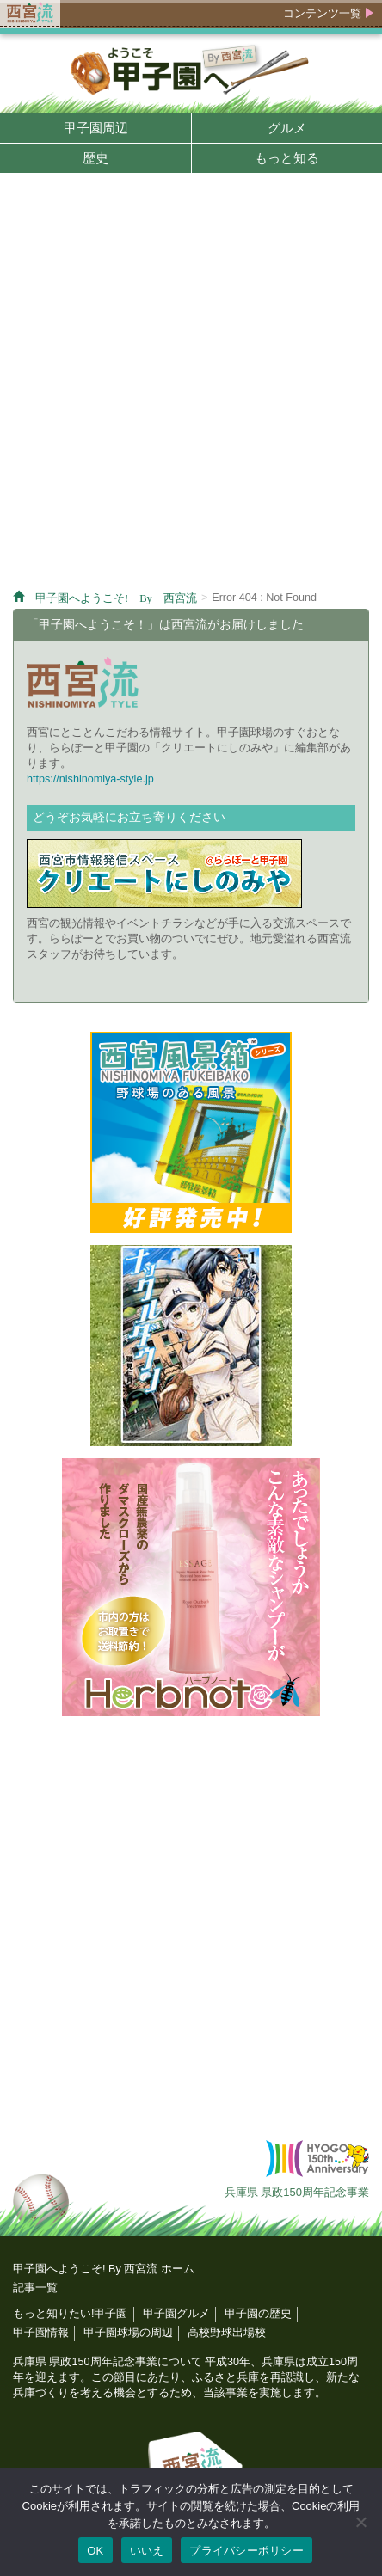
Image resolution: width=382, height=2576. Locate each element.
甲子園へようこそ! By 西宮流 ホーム (103, 2269)
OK (95, 2550)
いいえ (147, 2550)
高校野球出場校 (227, 2333)
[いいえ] (360, 2521)
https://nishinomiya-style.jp (90, 779)
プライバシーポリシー (246, 2550)
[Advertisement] (191, 384)
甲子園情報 (41, 2333)
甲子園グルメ (176, 2314)
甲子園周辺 (96, 127)
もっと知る (287, 157)
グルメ (287, 127)
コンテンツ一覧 (322, 13)
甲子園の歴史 (258, 2314)
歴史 (95, 157)
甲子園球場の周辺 (128, 2333)
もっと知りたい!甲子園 (70, 2314)
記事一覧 (35, 2288)
